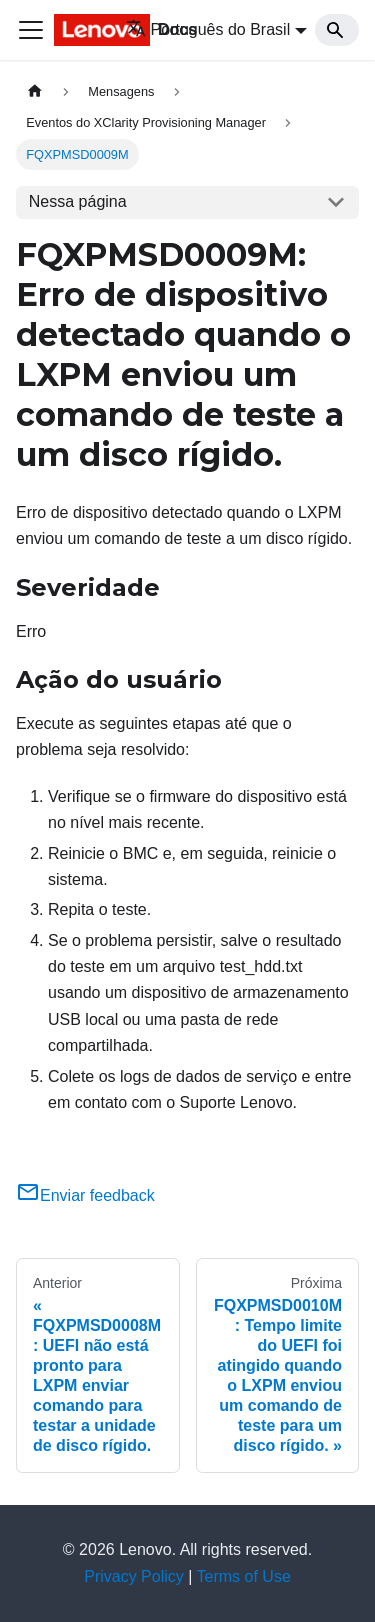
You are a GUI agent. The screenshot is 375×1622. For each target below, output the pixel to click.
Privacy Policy (134, 1576)
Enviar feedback (85, 1195)
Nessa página (78, 201)
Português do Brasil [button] (208, 29)
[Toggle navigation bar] (31, 30)
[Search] (337, 30)
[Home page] (35, 91)
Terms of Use (244, 1576)
